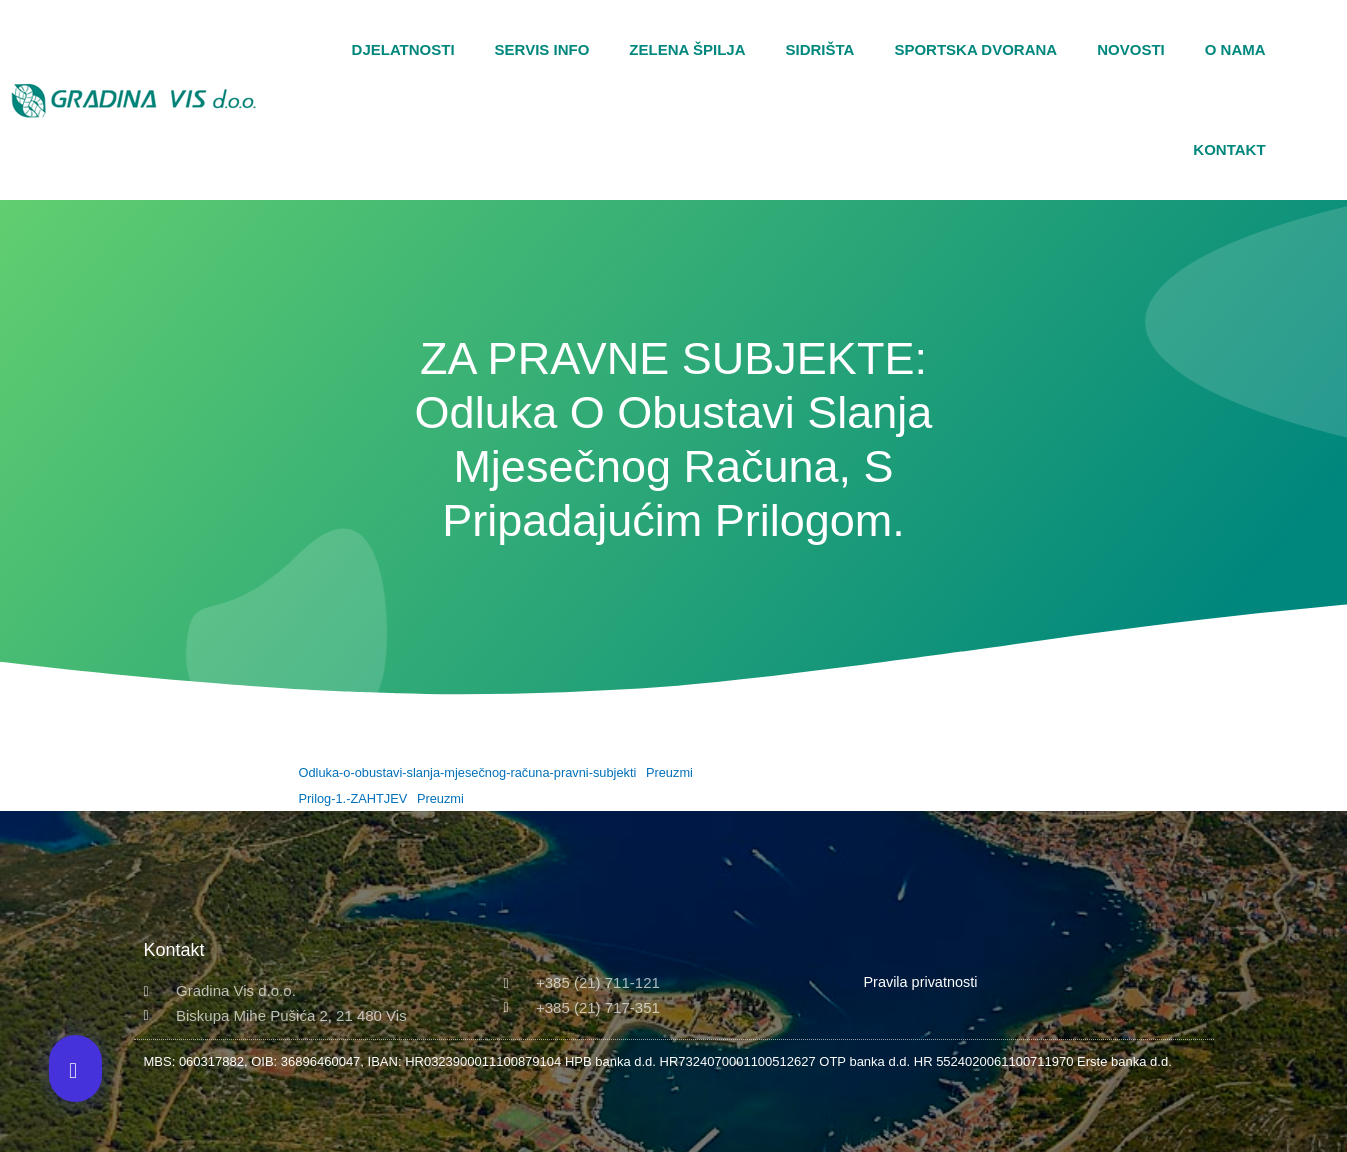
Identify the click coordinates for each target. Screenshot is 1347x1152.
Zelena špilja (687, 49)
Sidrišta (820, 49)
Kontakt (1229, 149)
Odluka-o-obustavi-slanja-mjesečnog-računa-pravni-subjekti (468, 772)
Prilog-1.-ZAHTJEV (353, 798)
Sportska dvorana (975, 49)
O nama (1235, 49)
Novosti (1131, 49)
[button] (1327, 100)
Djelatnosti (403, 49)
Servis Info (542, 49)
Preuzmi (669, 772)
